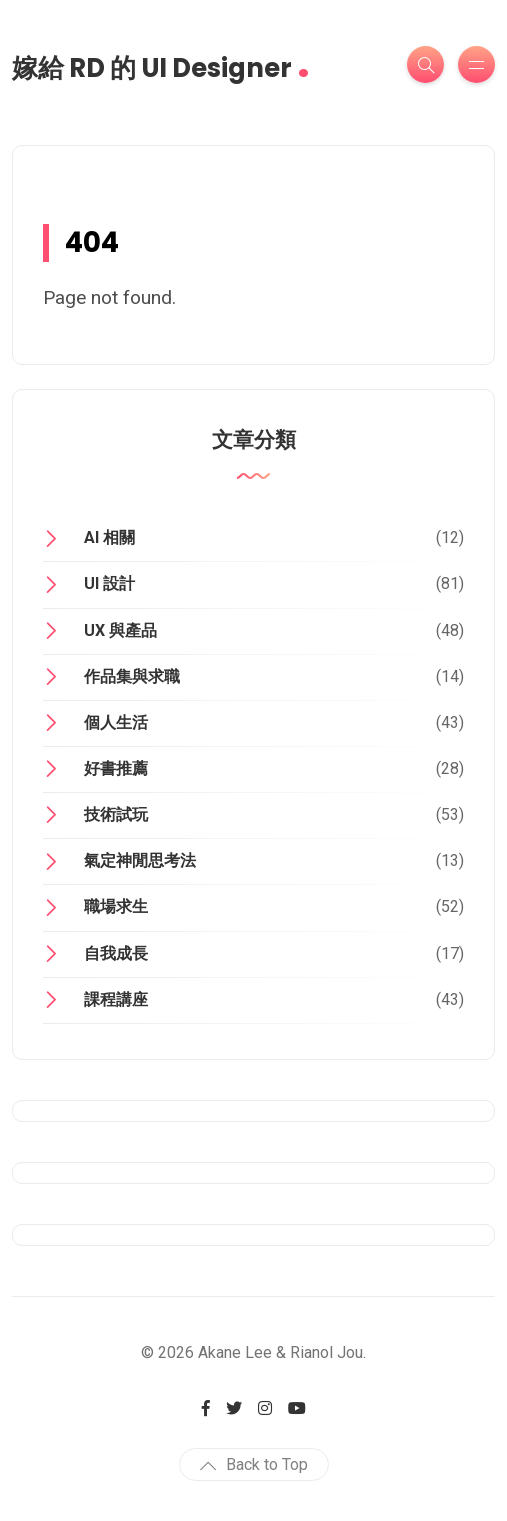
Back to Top (254, 1464)
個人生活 (116, 722)
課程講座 (116, 999)
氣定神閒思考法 (140, 860)
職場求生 (116, 906)
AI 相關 (109, 537)
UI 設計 (109, 583)
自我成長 (116, 953)
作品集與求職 (132, 676)
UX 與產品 (120, 630)
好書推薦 (116, 768)
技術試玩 (116, 814)
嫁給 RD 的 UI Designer (161, 62)
